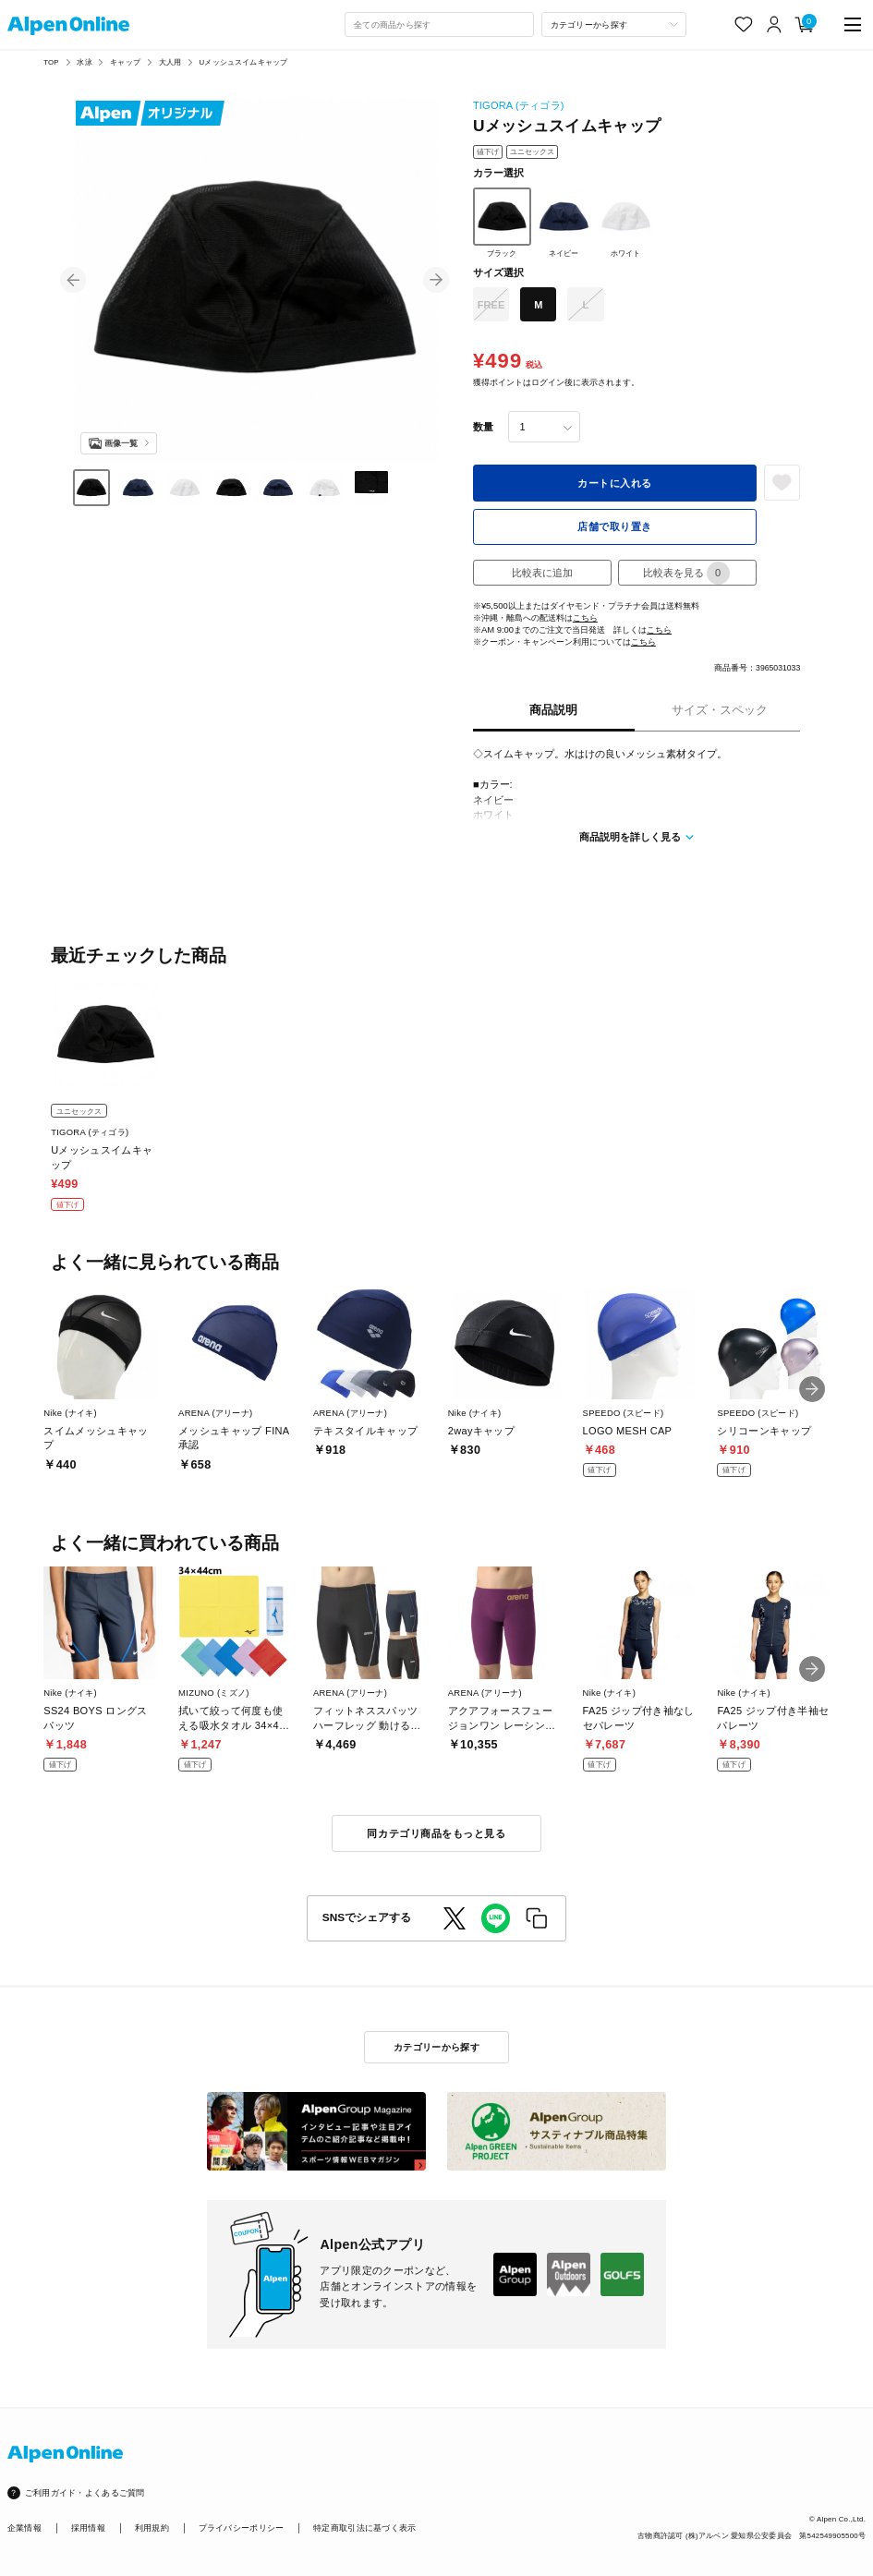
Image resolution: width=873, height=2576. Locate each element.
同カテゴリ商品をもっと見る (436, 1833)
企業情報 (24, 2527)
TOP (51, 62)
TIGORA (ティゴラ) (518, 105)
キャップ (125, 62)
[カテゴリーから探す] (614, 25)
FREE (491, 304)
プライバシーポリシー (242, 2527)
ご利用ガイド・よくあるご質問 (85, 2492)
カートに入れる (614, 483)
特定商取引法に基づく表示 (364, 2527)
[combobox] (439, 25)
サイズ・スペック (720, 710)
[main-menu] (853, 24)
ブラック (502, 222)
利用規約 (152, 2527)
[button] (73, 280)
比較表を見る (686, 573)
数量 (483, 426)
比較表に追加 (542, 572)
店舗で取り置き (614, 526)
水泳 (84, 62)
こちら (585, 617)
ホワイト (626, 222)
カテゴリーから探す (436, 2047)
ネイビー (564, 222)
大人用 (170, 62)
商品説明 (553, 710)
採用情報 (88, 2527)
